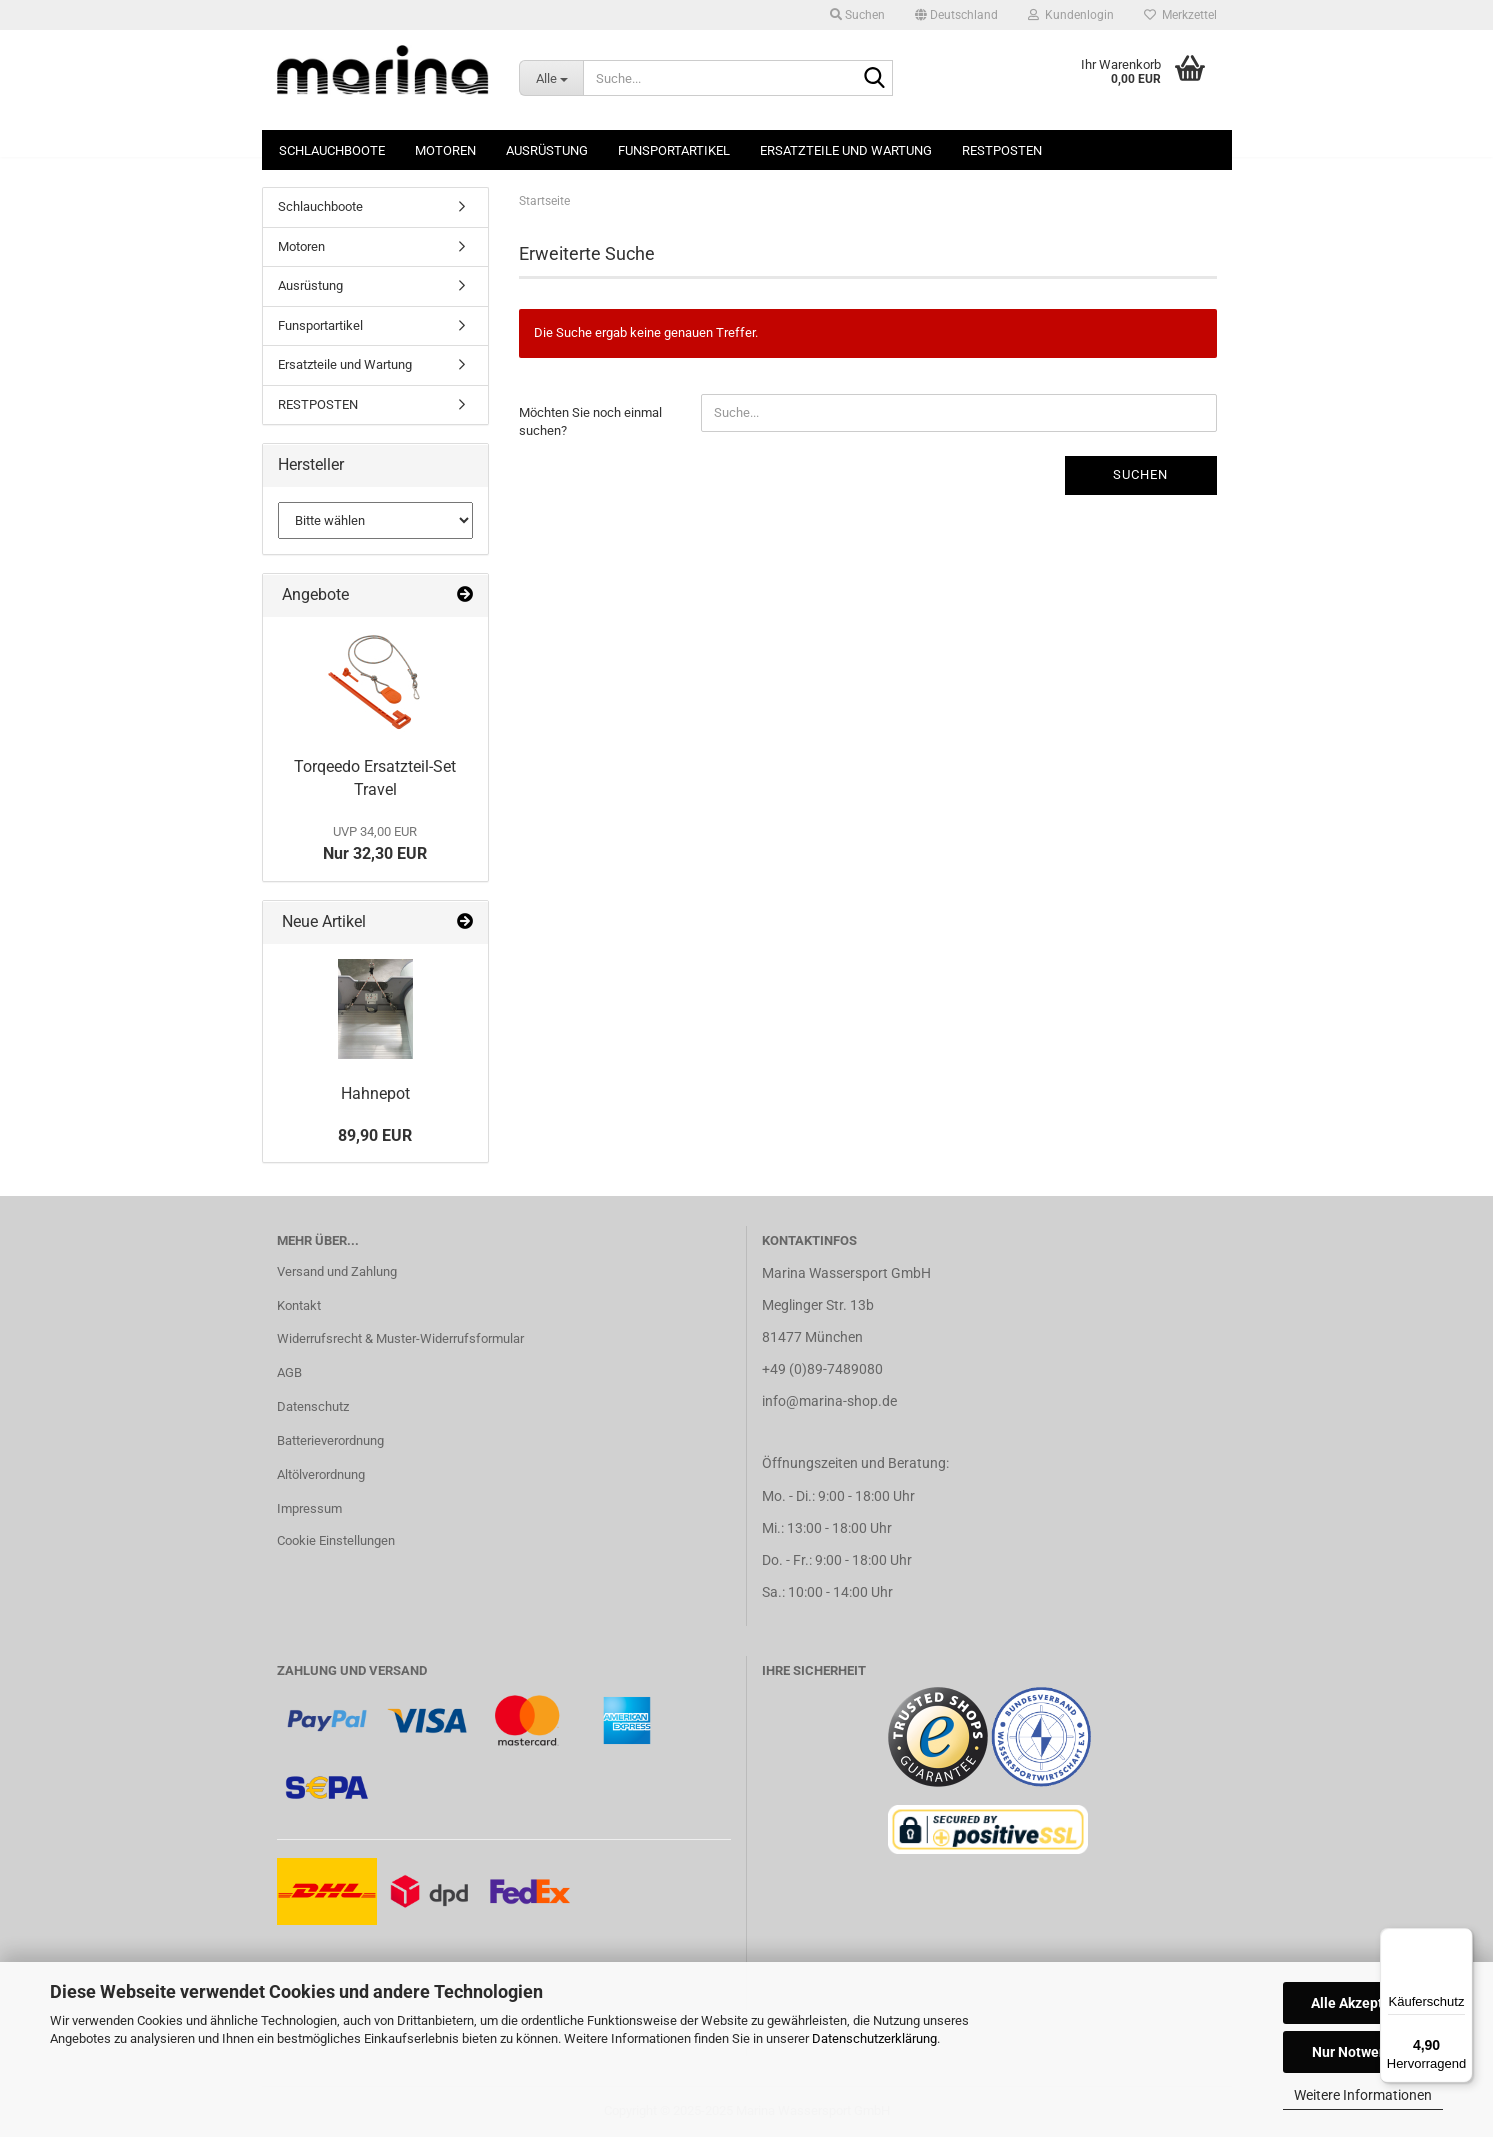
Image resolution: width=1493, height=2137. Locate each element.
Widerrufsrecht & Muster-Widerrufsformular (400, 1338)
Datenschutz (313, 1406)
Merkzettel (1180, 15)
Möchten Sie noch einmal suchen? (590, 422)
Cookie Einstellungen (336, 1540)
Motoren (445, 150)
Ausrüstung (547, 150)
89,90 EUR (375, 1135)
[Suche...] (551, 78)
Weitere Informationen (1363, 2095)
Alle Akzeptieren (1363, 2003)
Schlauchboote (332, 150)
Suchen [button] (857, 15)
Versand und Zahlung (337, 1271)
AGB (289, 1372)
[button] (956, 15)
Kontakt (299, 1305)
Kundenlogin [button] (1071, 15)
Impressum (309, 1508)
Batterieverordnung (330, 1440)
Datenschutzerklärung (874, 2038)
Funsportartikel (674, 150)
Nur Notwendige (1363, 2052)
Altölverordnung (321, 1474)
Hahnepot (375, 1093)
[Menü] (1461, 1940)
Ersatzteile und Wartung (846, 150)
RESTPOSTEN (1002, 150)
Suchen (1140, 474)
